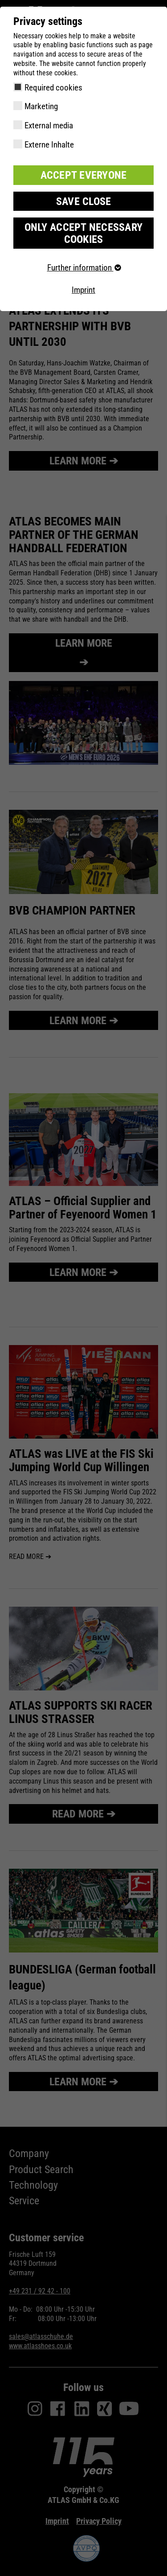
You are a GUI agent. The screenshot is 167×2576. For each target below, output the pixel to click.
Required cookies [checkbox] (53, 87)
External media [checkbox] (48, 125)
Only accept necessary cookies (83, 233)
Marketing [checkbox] (41, 106)
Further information (83, 268)
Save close (83, 201)
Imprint (83, 290)
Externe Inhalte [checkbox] (49, 144)
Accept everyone (84, 175)
